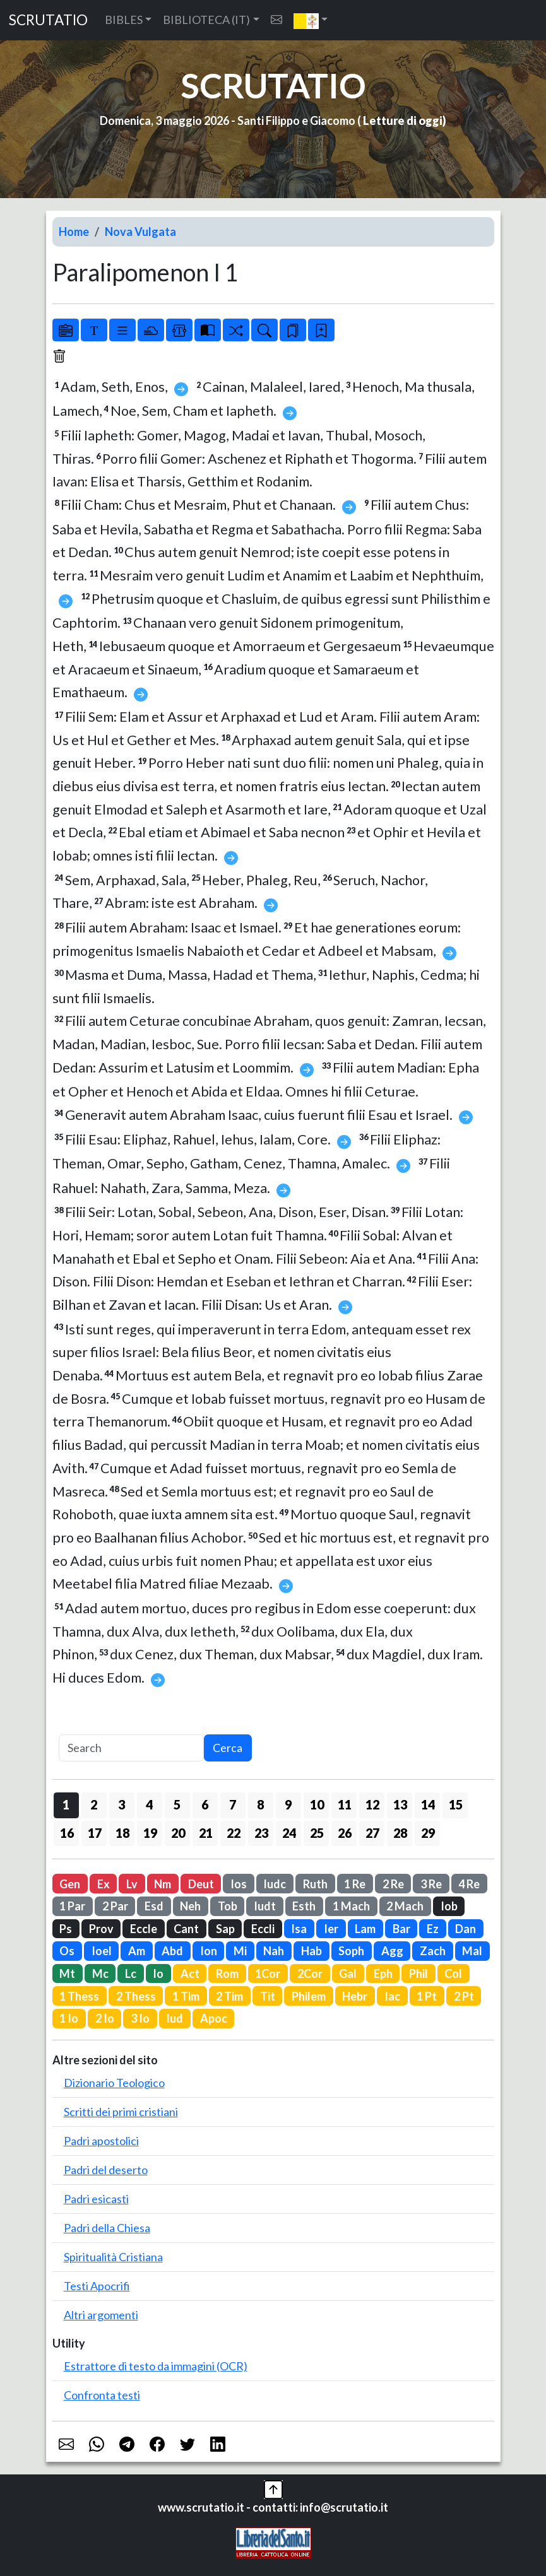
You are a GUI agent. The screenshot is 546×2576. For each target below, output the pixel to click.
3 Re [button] (431, 1884)
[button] (311, 20)
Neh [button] (190, 1906)
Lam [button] (365, 1929)
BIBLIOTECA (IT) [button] (206, 19)
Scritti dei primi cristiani (121, 2112)
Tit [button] (267, 1996)
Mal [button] (472, 1951)
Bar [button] (401, 1929)
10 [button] (317, 1804)
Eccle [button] (143, 1929)
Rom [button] (227, 1973)
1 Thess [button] (79, 1996)
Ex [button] (103, 1884)
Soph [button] (351, 1951)
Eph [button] (383, 1973)
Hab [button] (311, 1951)
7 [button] (232, 1804)
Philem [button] (309, 1996)
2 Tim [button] (229, 1996)
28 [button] (400, 1832)
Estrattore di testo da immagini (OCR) (155, 2366)
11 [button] (345, 1804)
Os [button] (66, 1951)
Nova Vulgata (140, 231)
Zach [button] (433, 1951)
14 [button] (428, 1804)
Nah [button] (273, 1951)
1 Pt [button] (427, 1996)
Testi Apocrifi (97, 2286)
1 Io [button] (68, 2018)
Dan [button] (465, 1929)
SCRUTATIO (48, 19)
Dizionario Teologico (114, 2083)
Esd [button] (154, 1906)
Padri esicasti (96, 2199)
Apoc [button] (213, 2018)
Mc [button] (100, 1973)
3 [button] (121, 1804)
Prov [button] (101, 1929)
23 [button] (261, 1832)
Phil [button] (418, 1973)
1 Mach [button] (351, 1906)
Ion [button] (208, 1951)
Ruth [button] (315, 1884)
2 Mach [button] (405, 1906)
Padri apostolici (101, 2141)
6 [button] (204, 1804)
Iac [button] (392, 1996)
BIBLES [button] (124, 19)
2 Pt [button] (464, 1996)
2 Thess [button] (136, 1996)
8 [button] (260, 1804)
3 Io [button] (140, 2018)
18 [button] (122, 1832)
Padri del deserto (106, 2170)
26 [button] (345, 1832)
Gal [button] (348, 1973)
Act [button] (190, 1973)
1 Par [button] (72, 1906)
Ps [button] (65, 1929)
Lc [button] (130, 1973)
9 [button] (288, 1804)
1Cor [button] (267, 1973)
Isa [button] (299, 1929)
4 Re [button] (469, 1884)
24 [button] (289, 1832)
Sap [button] (225, 1929)
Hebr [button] (354, 1996)
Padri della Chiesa (107, 2228)
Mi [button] (240, 1951)
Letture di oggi (402, 120)
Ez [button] (433, 1929)
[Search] (131, 1747)
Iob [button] (449, 1906)
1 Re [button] (354, 1884)
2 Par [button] (115, 1906)
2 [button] (93, 1804)
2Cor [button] (310, 1973)
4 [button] (149, 1804)
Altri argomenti (101, 2315)
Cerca (227, 1748)
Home (74, 231)
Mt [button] (67, 1973)
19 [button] (150, 1832)
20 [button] (178, 1832)
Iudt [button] (265, 1906)
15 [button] (456, 1804)
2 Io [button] (104, 2018)
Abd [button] (172, 1951)
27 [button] (372, 1832)
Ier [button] (331, 1929)
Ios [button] (238, 1884)
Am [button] (136, 1951)
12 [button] (372, 1804)
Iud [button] (174, 2018)
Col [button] (453, 1973)
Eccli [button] (263, 1929)
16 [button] (67, 1832)
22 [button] (233, 1832)
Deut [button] (201, 1884)
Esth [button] (304, 1906)
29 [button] (428, 1832)
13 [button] (400, 1804)
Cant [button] (186, 1929)
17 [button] (95, 1832)
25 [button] (317, 1832)
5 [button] (177, 1804)
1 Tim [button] (185, 1996)
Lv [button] (132, 1884)
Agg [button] (392, 1951)
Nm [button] (162, 1884)
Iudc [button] (274, 1884)
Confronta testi (102, 2395)
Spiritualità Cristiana (113, 2257)
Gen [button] (69, 1884)
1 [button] (65, 1804)
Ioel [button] (102, 1951)
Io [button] (158, 1973)
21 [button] (206, 1832)
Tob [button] (227, 1906)
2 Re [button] (393, 1884)
